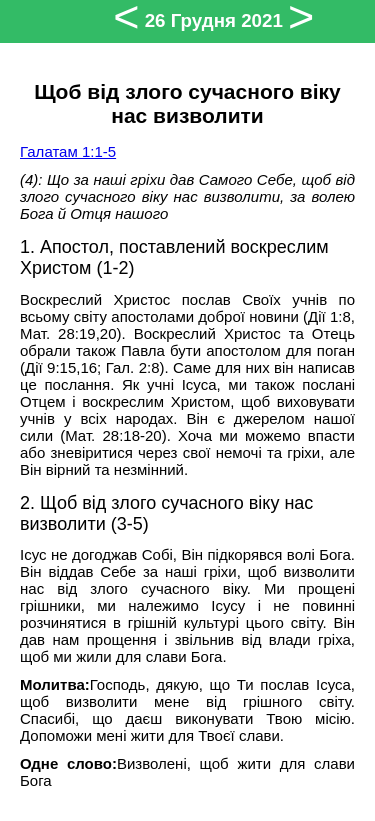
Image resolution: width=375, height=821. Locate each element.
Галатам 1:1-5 (68, 151)
